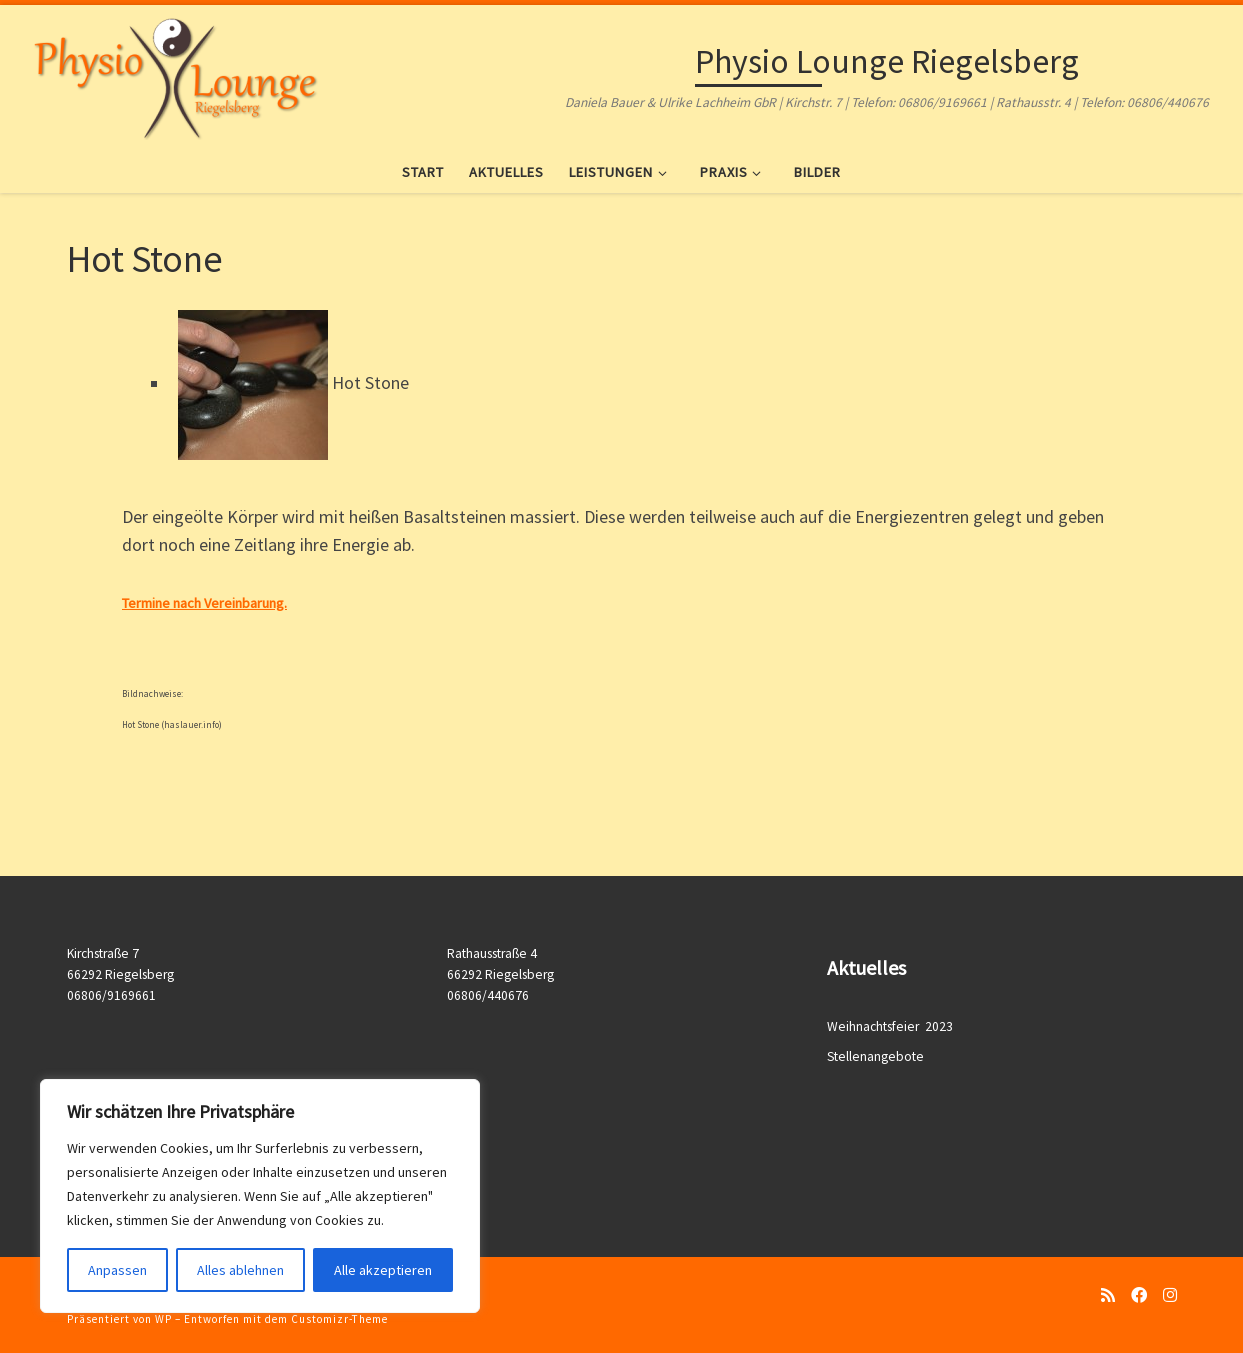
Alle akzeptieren (383, 1270)
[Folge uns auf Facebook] (1139, 1295)
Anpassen (117, 1270)
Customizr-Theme (339, 1319)
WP (163, 1319)
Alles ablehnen (240, 1270)
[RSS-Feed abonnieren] (1108, 1295)
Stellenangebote (875, 1056)
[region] (260, 1196)
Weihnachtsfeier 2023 (891, 1026)
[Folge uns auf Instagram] (1170, 1295)
